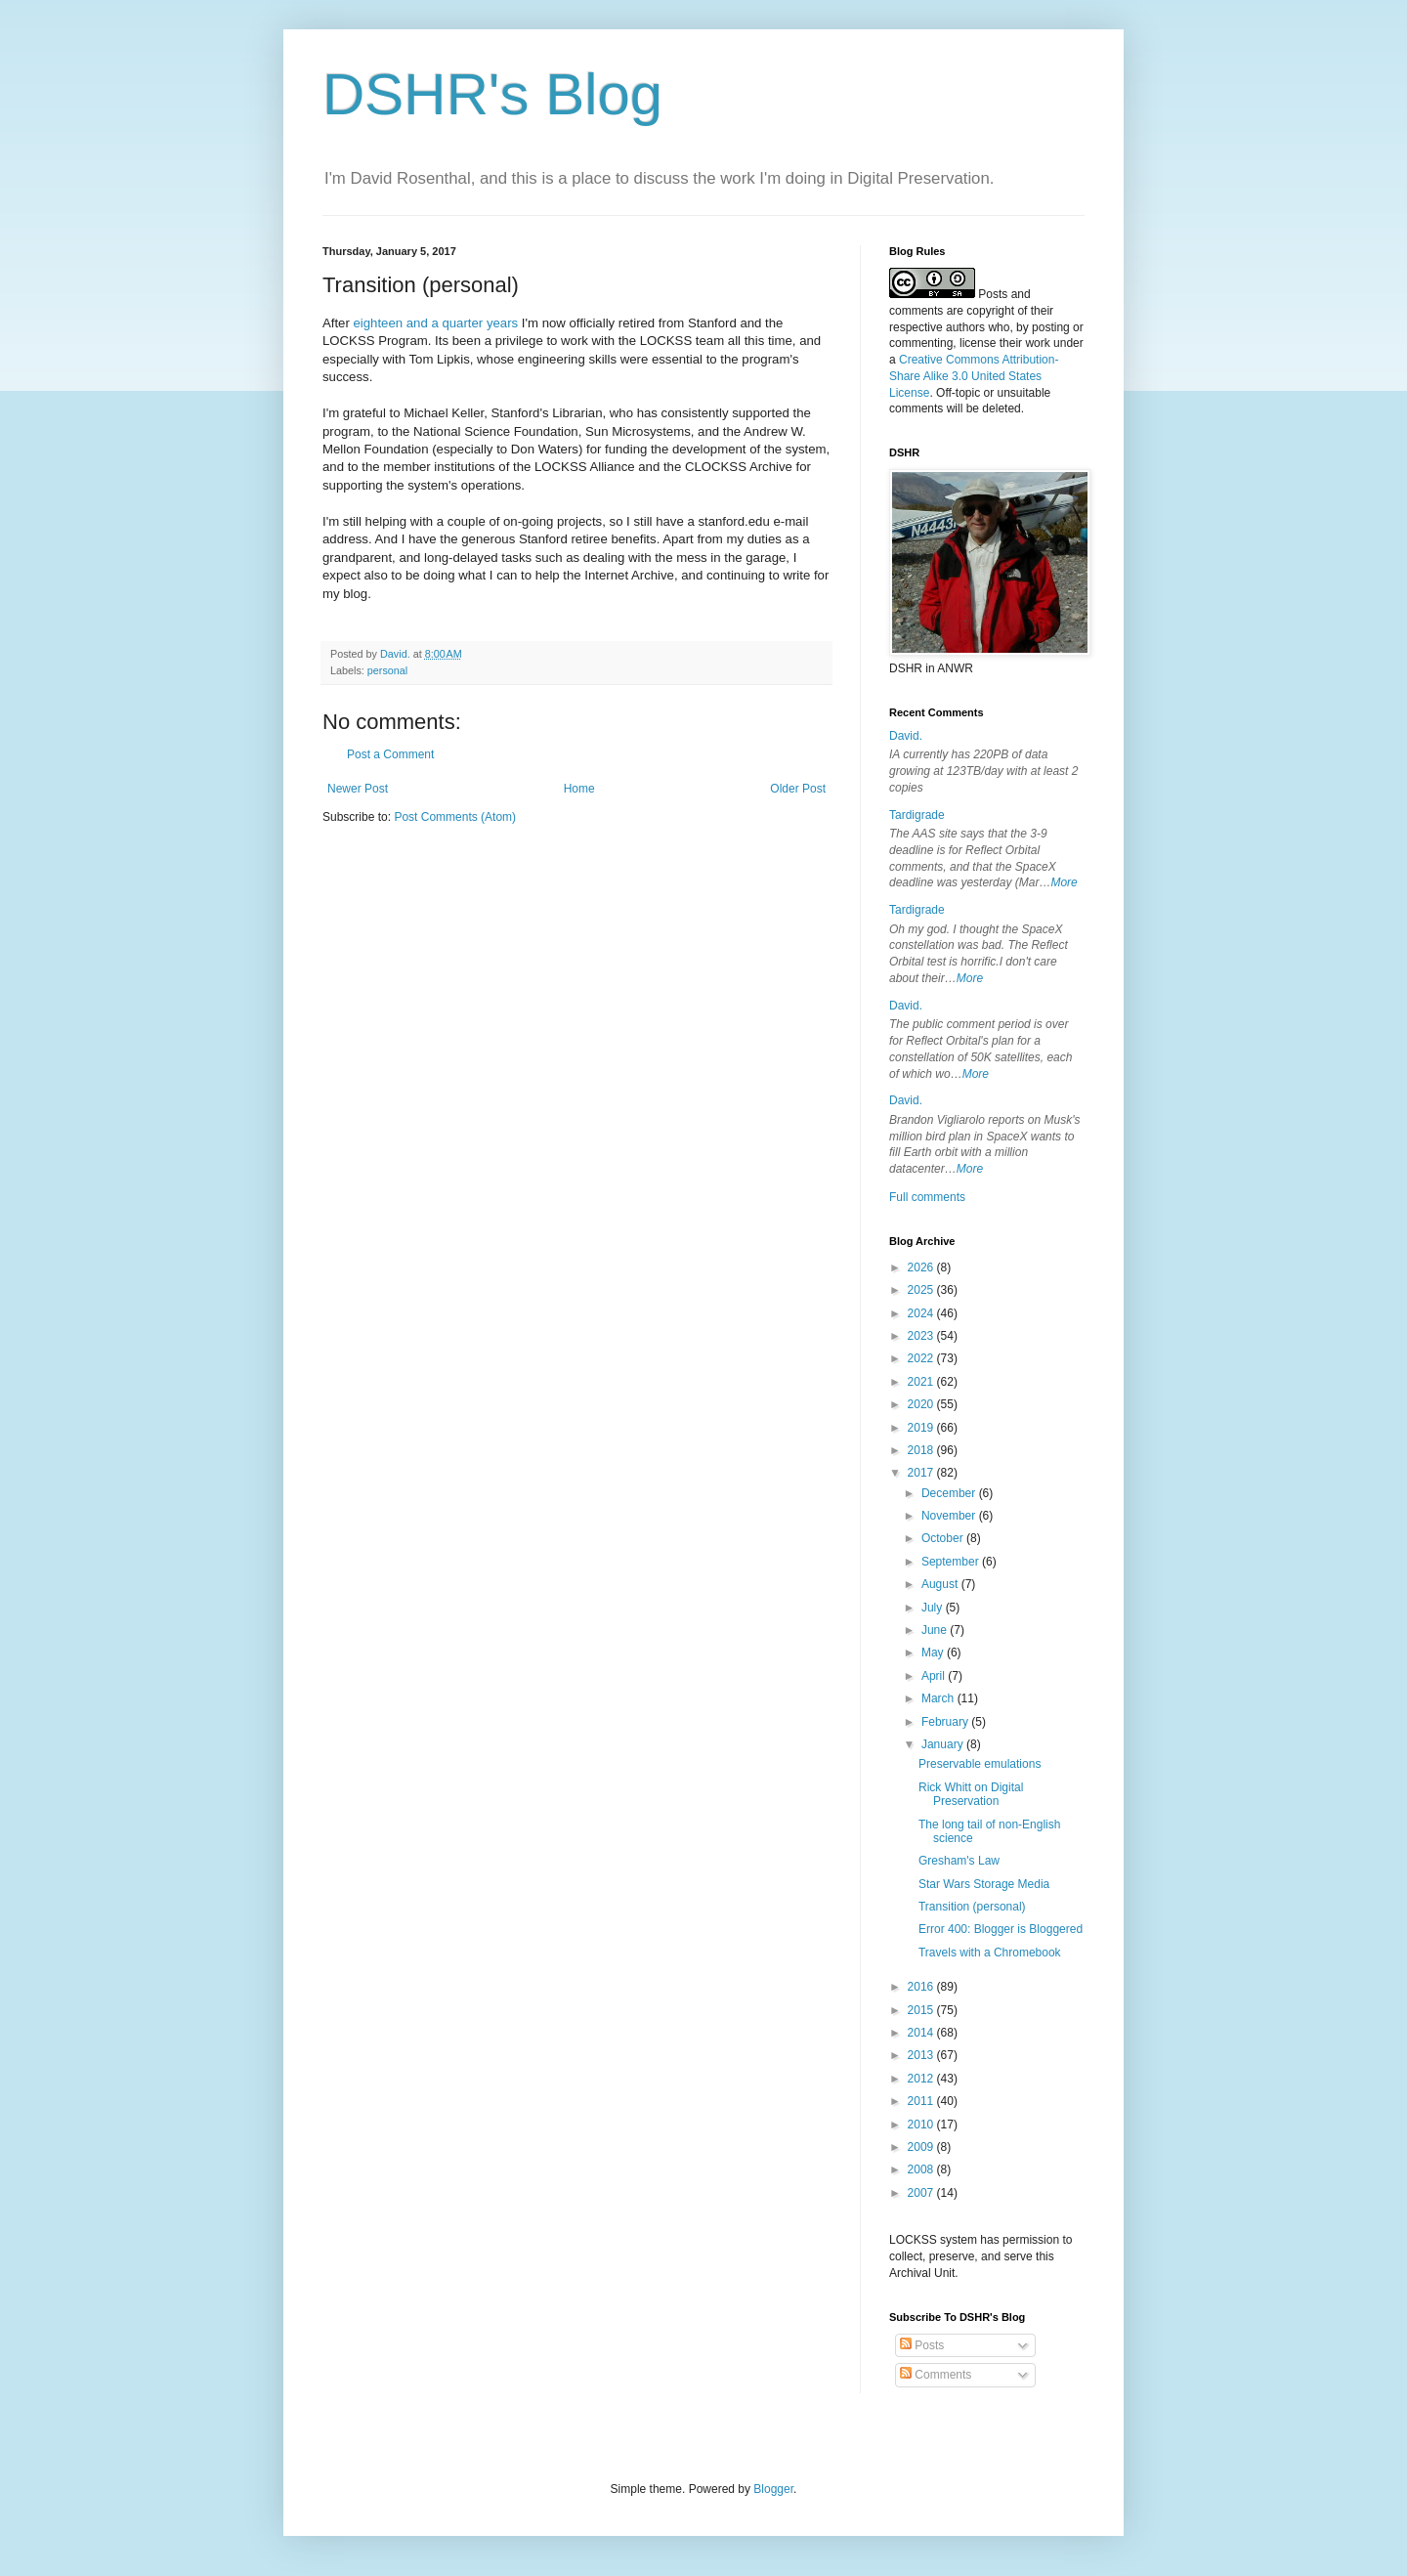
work (1037, 343)
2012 (922, 2078)
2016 (922, 1987)
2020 (922, 1404)
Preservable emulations (979, 1764)
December (950, 1493)
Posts (922, 2345)
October (943, 1538)
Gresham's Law (959, 1861)
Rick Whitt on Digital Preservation (970, 1794)
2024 (922, 1313)
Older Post (798, 788)
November (950, 1516)
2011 (922, 2101)
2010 (922, 2124)
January (943, 1744)
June (935, 1630)
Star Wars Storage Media (983, 1884)
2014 (922, 2032)
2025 (922, 1290)
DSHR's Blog (492, 94)
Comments (935, 2375)
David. (905, 736)
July (933, 1607)
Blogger (773, 2489)
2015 (922, 2010)
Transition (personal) (972, 1906)
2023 (922, 1336)
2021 (922, 1382)
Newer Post (357, 788)
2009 (922, 2147)
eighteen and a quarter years (436, 323)
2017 (922, 1473)
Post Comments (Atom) (455, 817)
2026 (922, 1267)
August (941, 1584)
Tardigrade (917, 815)
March (939, 1698)
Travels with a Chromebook (989, 1952)
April (934, 1676)
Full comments (927, 1197)
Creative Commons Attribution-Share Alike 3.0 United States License (973, 376)
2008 (922, 2169)
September (951, 1561)
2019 (922, 1428)
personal (387, 670)
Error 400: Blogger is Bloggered (1000, 1929)
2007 (922, 2193)
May (934, 1652)
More (1063, 882)
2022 (922, 1358)
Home (579, 788)
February (946, 1722)
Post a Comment (390, 754)
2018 (922, 1450)
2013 (922, 2055)
